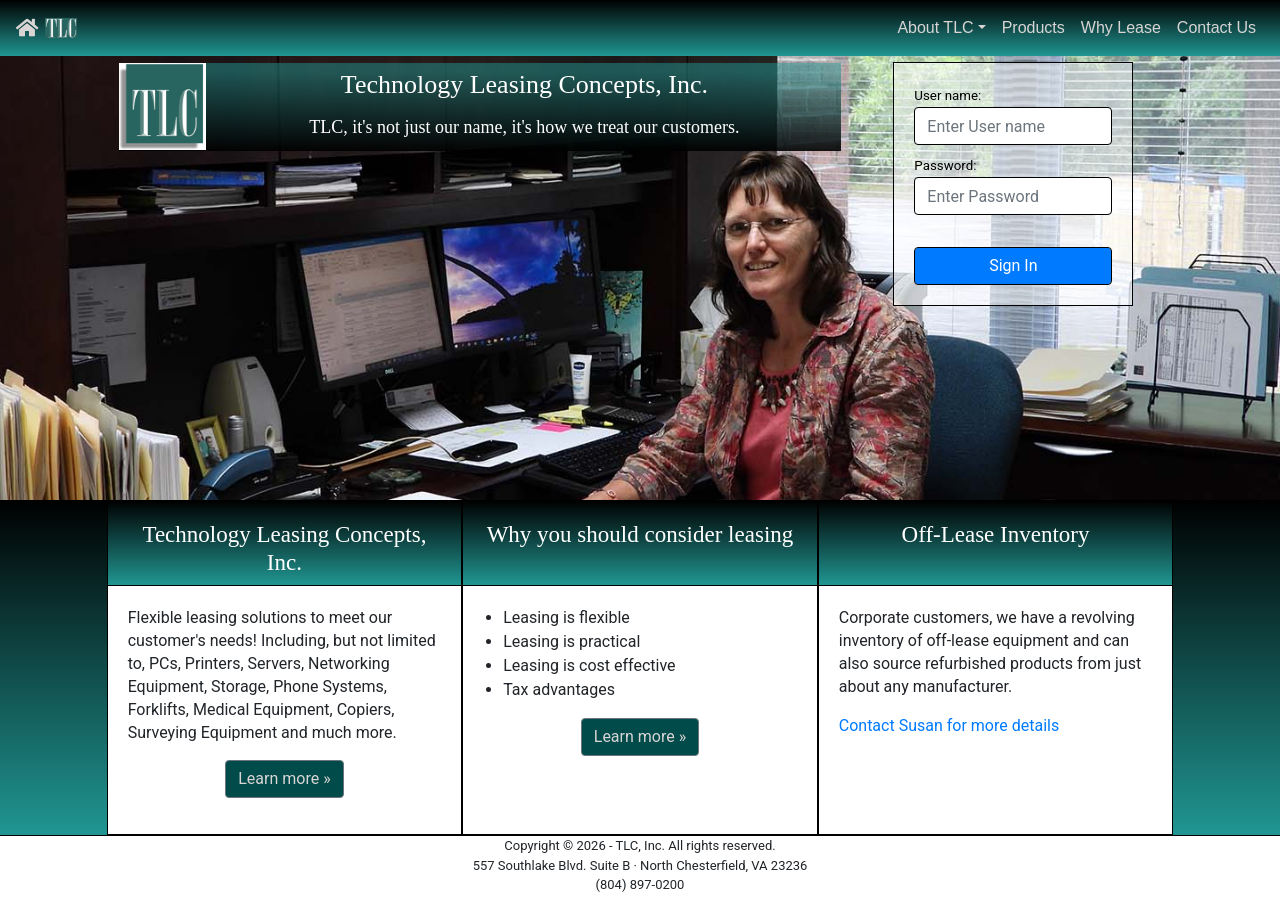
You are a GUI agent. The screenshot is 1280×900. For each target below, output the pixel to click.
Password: (945, 165)
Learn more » (284, 778)
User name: (947, 95)
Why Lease (1121, 27)
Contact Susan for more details (949, 725)
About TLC (935, 27)
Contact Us (1216, 27)
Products (1033, 27)
